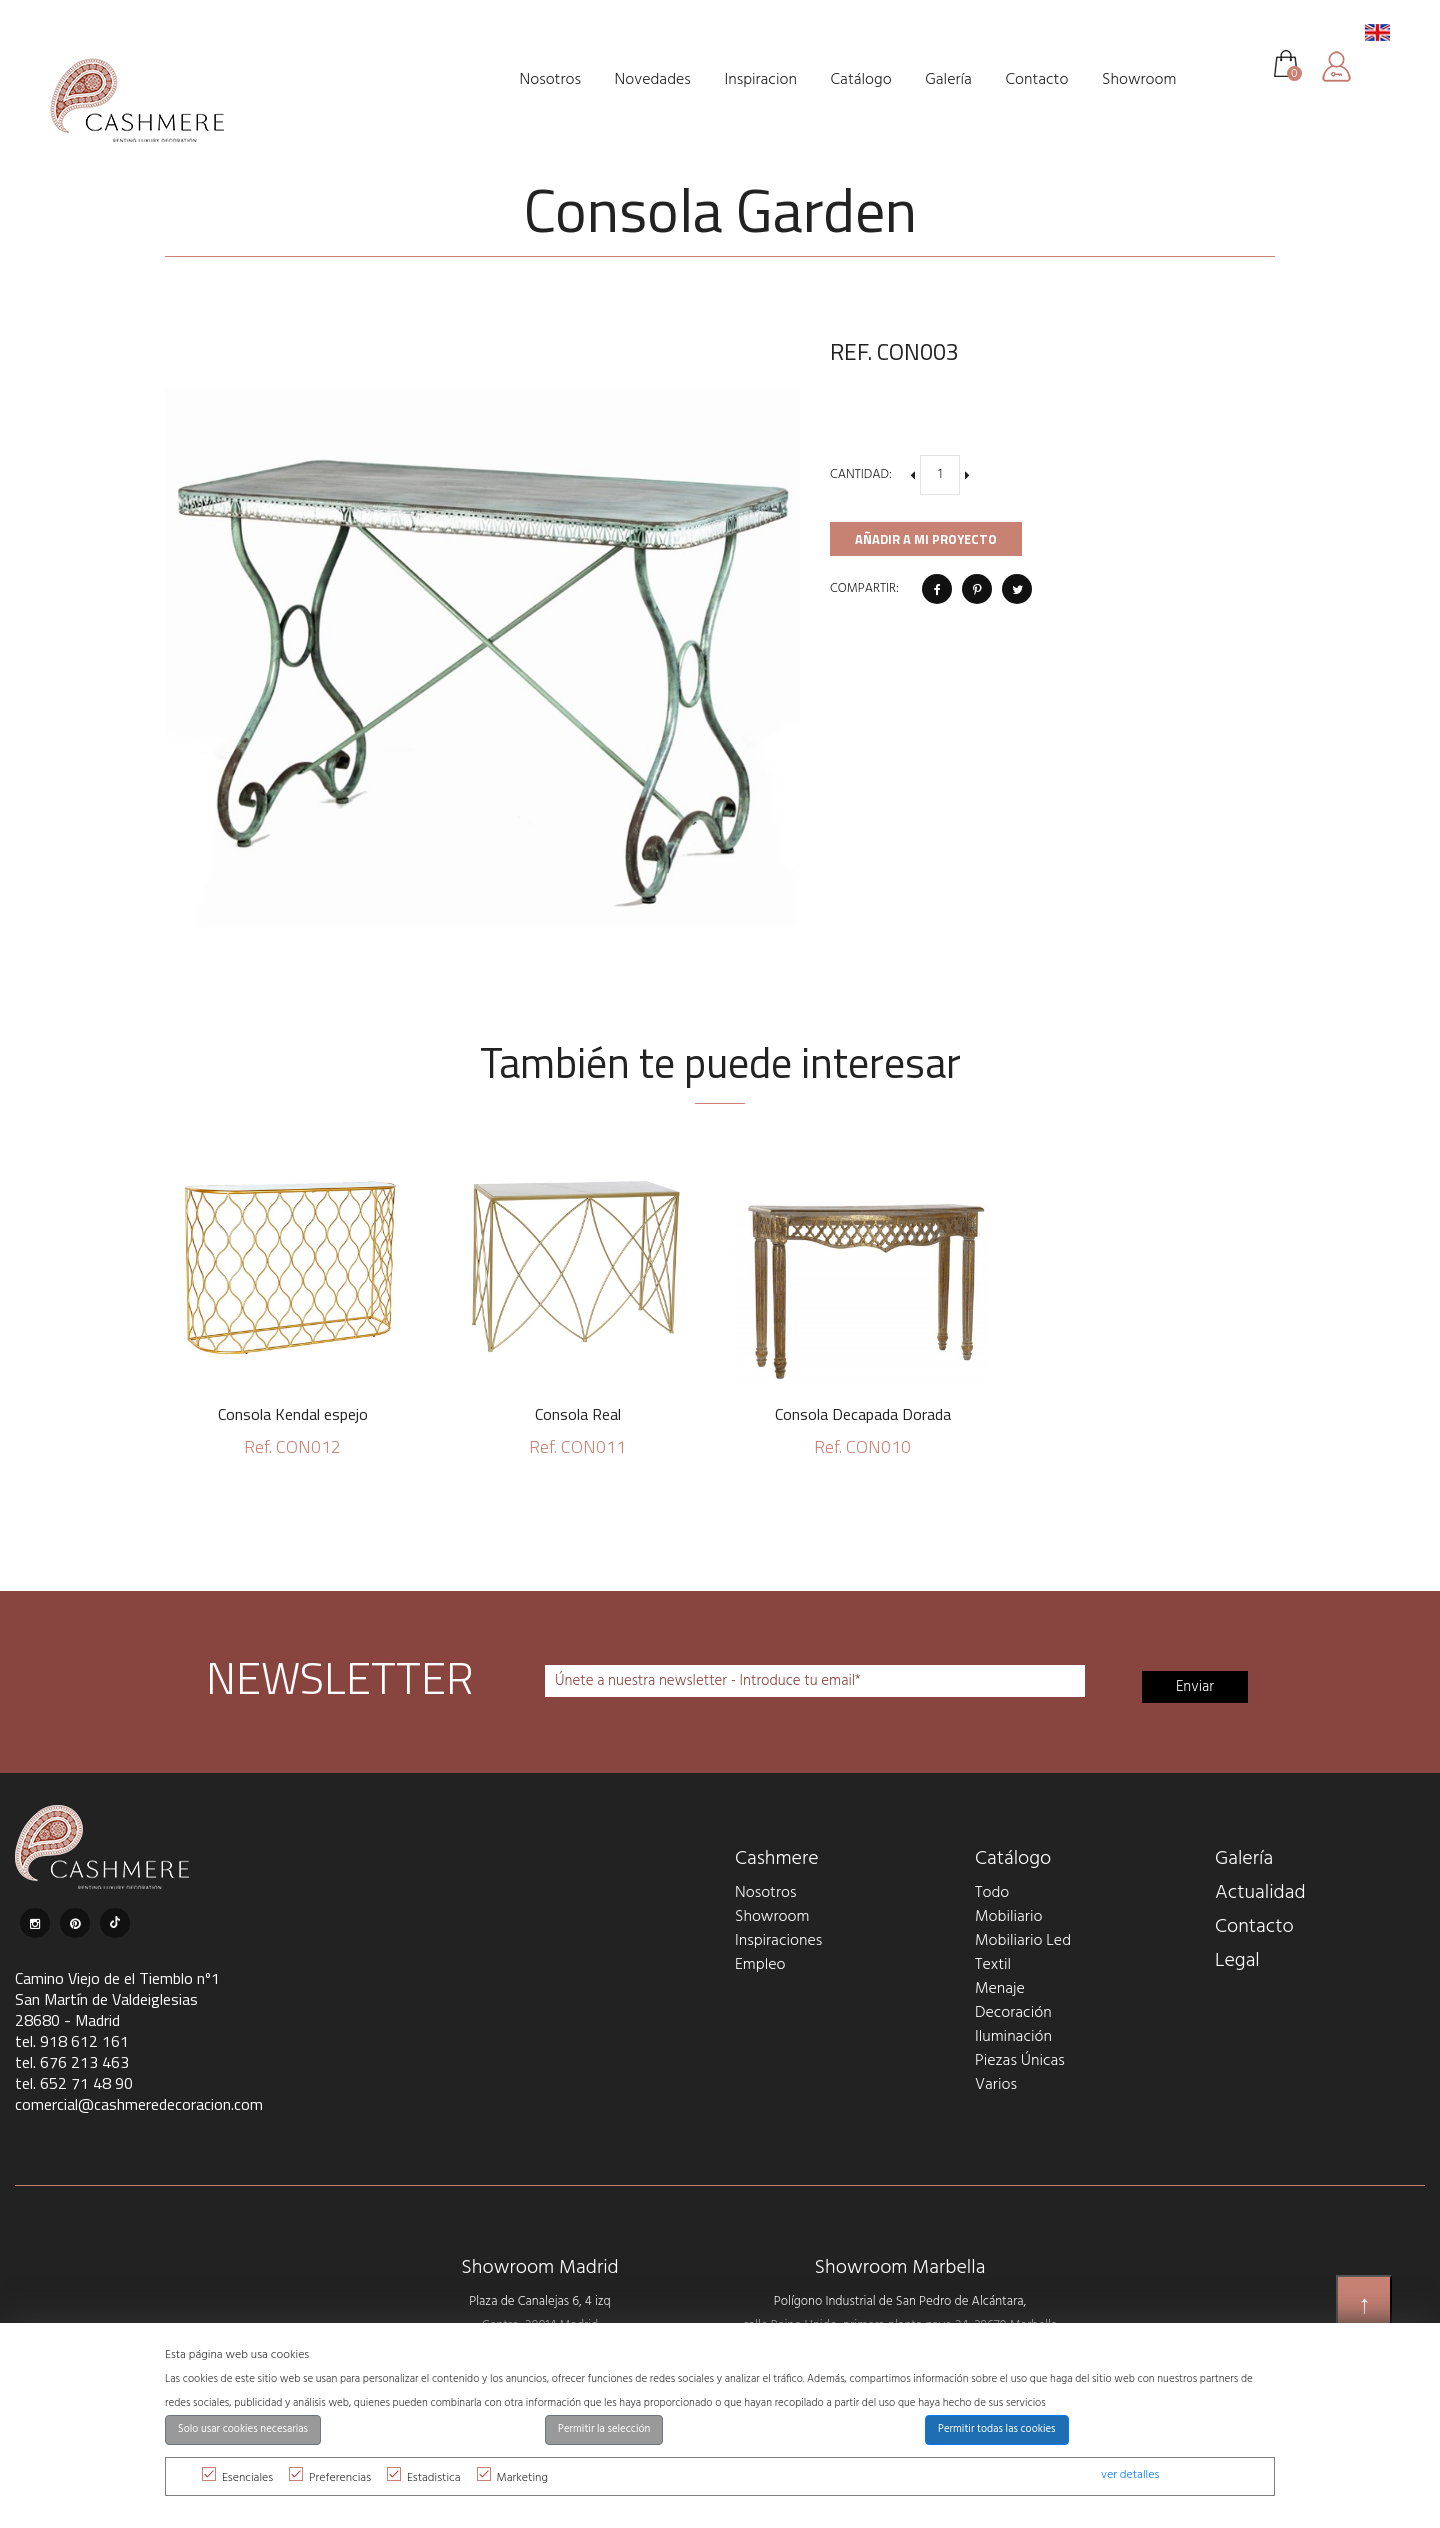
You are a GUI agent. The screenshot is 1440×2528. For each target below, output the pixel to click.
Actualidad (1260, 1893)
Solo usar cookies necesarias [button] (243, 2429)
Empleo (760, 1965)
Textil (993, 1965)
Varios (996, 2085)
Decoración (1013, 2013)
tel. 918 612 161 (72, 2041)
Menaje (1000, 1989)
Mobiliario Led (1023, 1941)
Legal (1237, 1961)
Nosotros (765, 1893)
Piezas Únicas (1020, 2061)
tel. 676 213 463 (72, 2062)
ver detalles (1130, 2475)
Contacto (1254, 1927)
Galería (1244, 1859)
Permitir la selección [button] (604, 2429)
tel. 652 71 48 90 (74, 2083)
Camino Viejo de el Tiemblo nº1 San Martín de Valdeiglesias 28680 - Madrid (117, 1999)
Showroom (772, 1917)
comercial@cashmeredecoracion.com (139, 2104)
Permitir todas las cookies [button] (997, 2429)
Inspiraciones (778, 1941)
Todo (992, 1893)
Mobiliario (1008, 1917)
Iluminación (1013, 2037)
